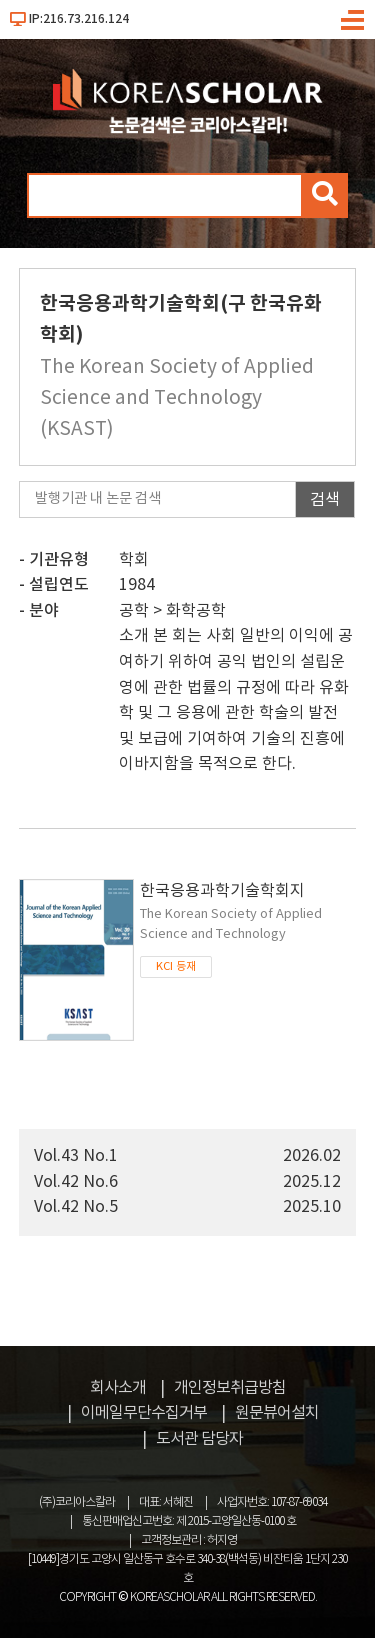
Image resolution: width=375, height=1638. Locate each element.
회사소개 (118, 1388)
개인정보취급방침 (230, 1388)
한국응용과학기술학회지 (248, 914)
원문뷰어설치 (277, 1413)
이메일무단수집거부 (144, 1413)
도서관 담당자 (199, 1439)
